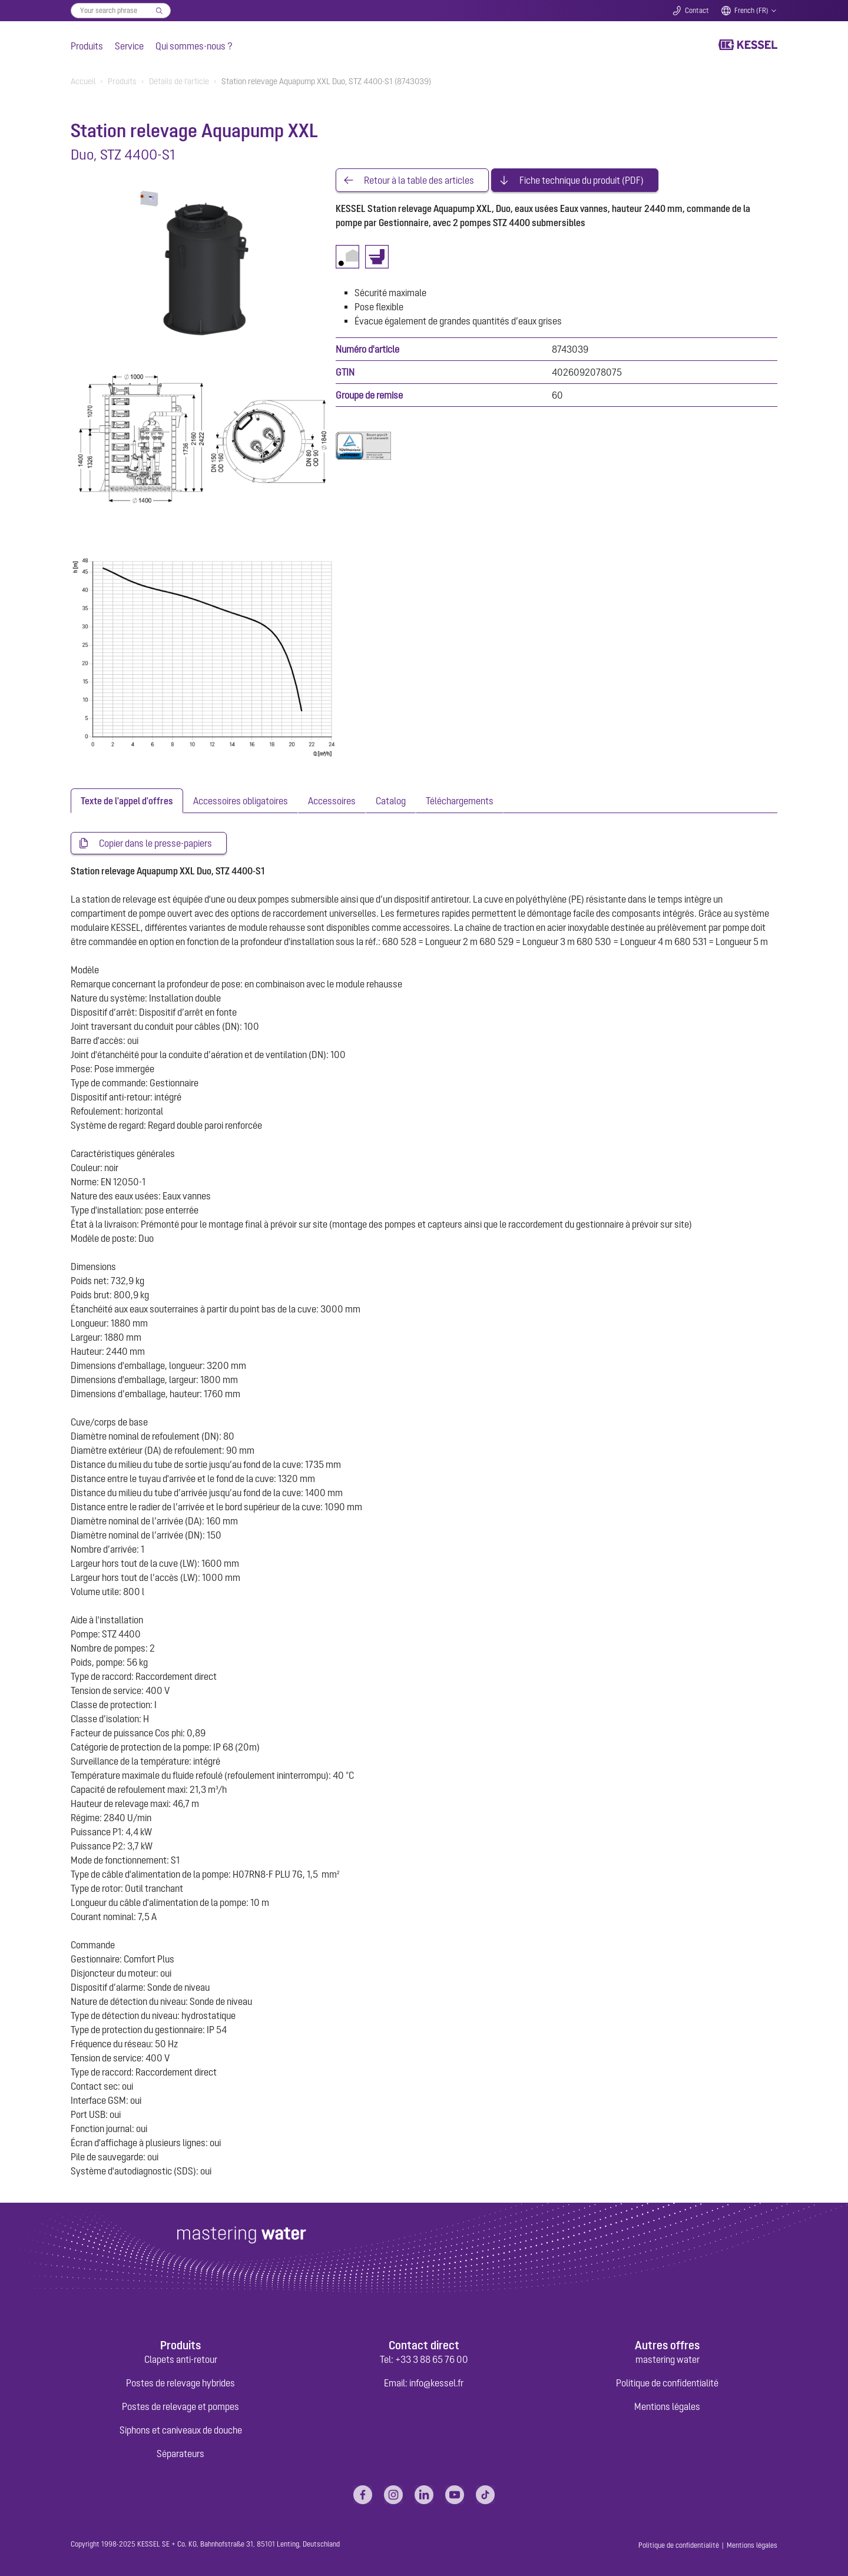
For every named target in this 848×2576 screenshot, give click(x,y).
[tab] (127, 800)
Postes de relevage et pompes (180, 2406)
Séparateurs (180, 2453)
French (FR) (751, 10)
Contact (697, 10)
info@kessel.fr (436, 2383)
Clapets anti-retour (180, 2359)
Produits (87, 46)
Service (129, 46)
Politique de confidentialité (667, 2383)
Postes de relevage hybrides (180, 2383)
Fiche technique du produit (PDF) (581, 180)
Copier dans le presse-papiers (155, 843)
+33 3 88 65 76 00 (431, 2359)
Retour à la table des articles (419, 180)
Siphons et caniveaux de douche (181, 2430)
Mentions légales (667, 2406)
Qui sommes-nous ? (194, 46)
